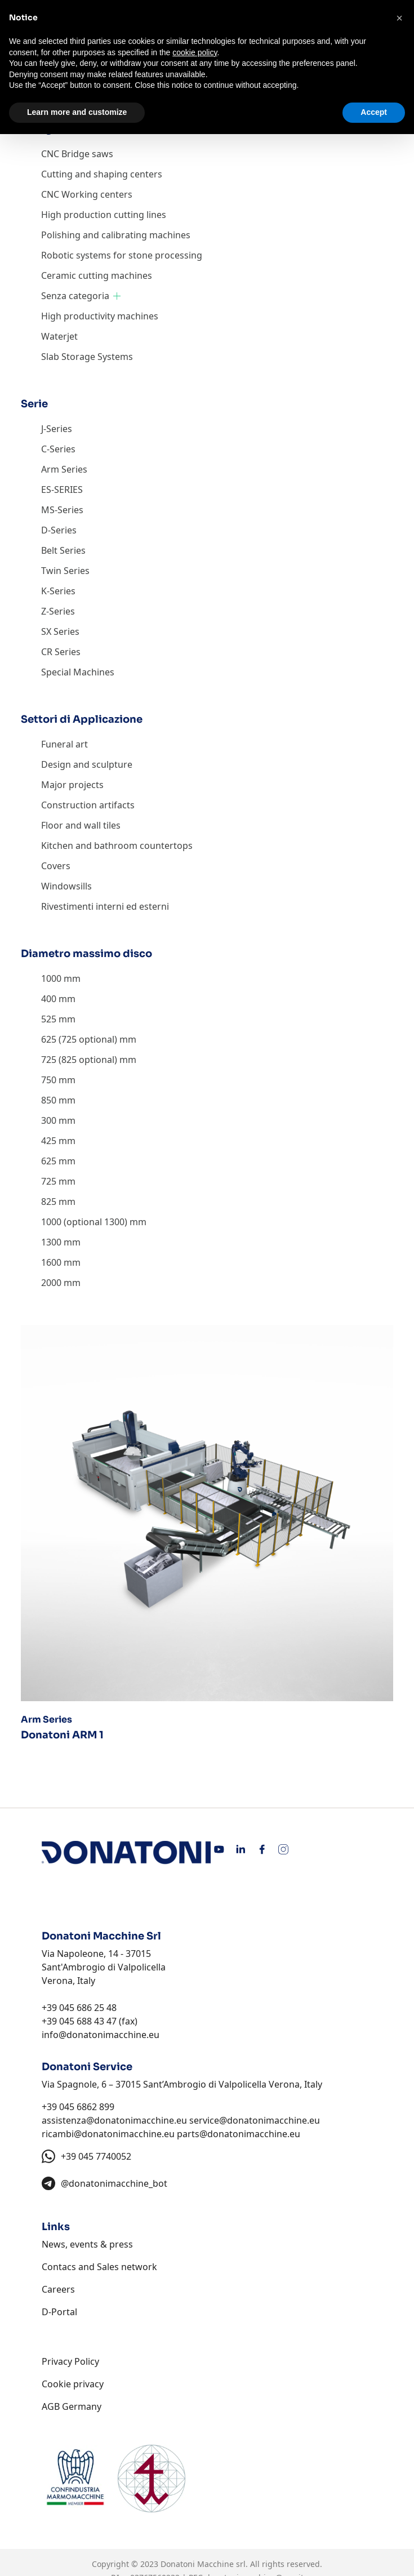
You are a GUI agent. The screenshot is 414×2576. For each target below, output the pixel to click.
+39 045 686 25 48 (79, 2007)
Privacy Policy (70, 2361)
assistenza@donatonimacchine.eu (114, 2120)
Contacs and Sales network (99, 2267)
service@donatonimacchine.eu (254, 2120)
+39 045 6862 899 (78, 2107)
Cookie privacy (73, 2384)
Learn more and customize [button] (77, 112)
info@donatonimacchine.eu (100, 2034)
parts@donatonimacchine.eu (238, 2134)
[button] (399, 18)
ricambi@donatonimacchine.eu (108, 2134)
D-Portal (59, 2312)
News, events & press (87, 2244)
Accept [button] (373, 112)
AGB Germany (71, 2406)
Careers (58, 2289)
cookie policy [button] (194, 52)
